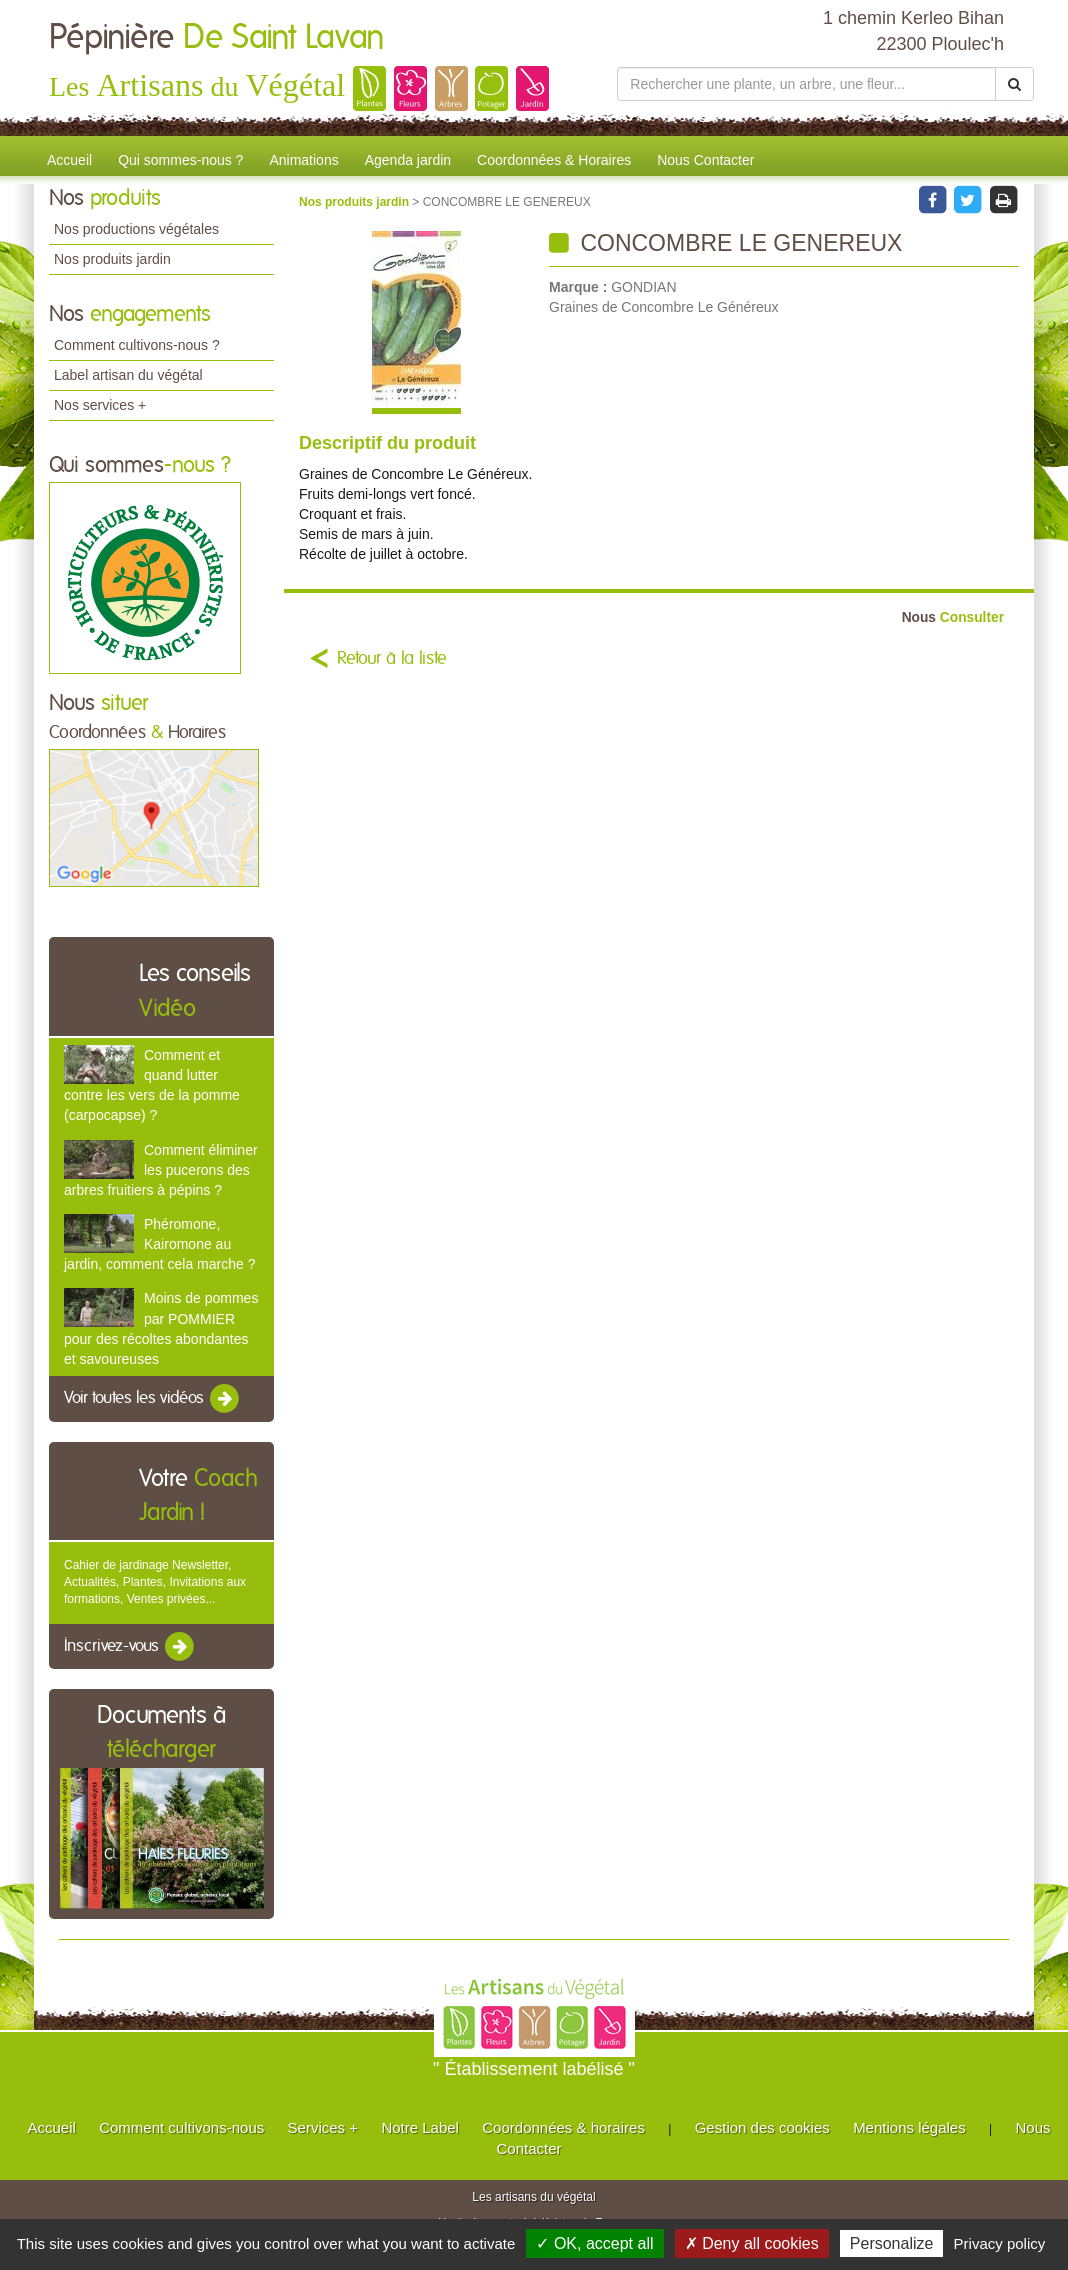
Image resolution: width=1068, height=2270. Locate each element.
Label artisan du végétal (128, 375)
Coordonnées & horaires (563, 2127)
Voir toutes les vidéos (153, 1399)
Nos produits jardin (112, 259)
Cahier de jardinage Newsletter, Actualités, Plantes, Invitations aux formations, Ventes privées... (155, 1582)
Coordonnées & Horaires (554, 160)
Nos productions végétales (136, 229)
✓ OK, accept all (594, 2243)
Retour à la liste (392, 659)
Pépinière (217, 38)
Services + (323, 2127)
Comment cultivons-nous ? (137, 345)
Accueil (69, 160)
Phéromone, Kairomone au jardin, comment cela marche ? (159, 1244)
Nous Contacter (705, 160)
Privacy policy (1000, 2243)
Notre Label (420, 2127)
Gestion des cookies (762, 2127)
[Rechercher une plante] (806, 84)
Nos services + (100, 405)
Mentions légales (909, 2127)
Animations (303, 160)
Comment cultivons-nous (181, 2127)
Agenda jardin (408, 160)
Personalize (892, 2243)
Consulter (953, 617)
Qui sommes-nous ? (180, 160)
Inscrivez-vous (130, 1647)
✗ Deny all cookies (752, 2243)
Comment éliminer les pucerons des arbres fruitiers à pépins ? (161, 1170)
